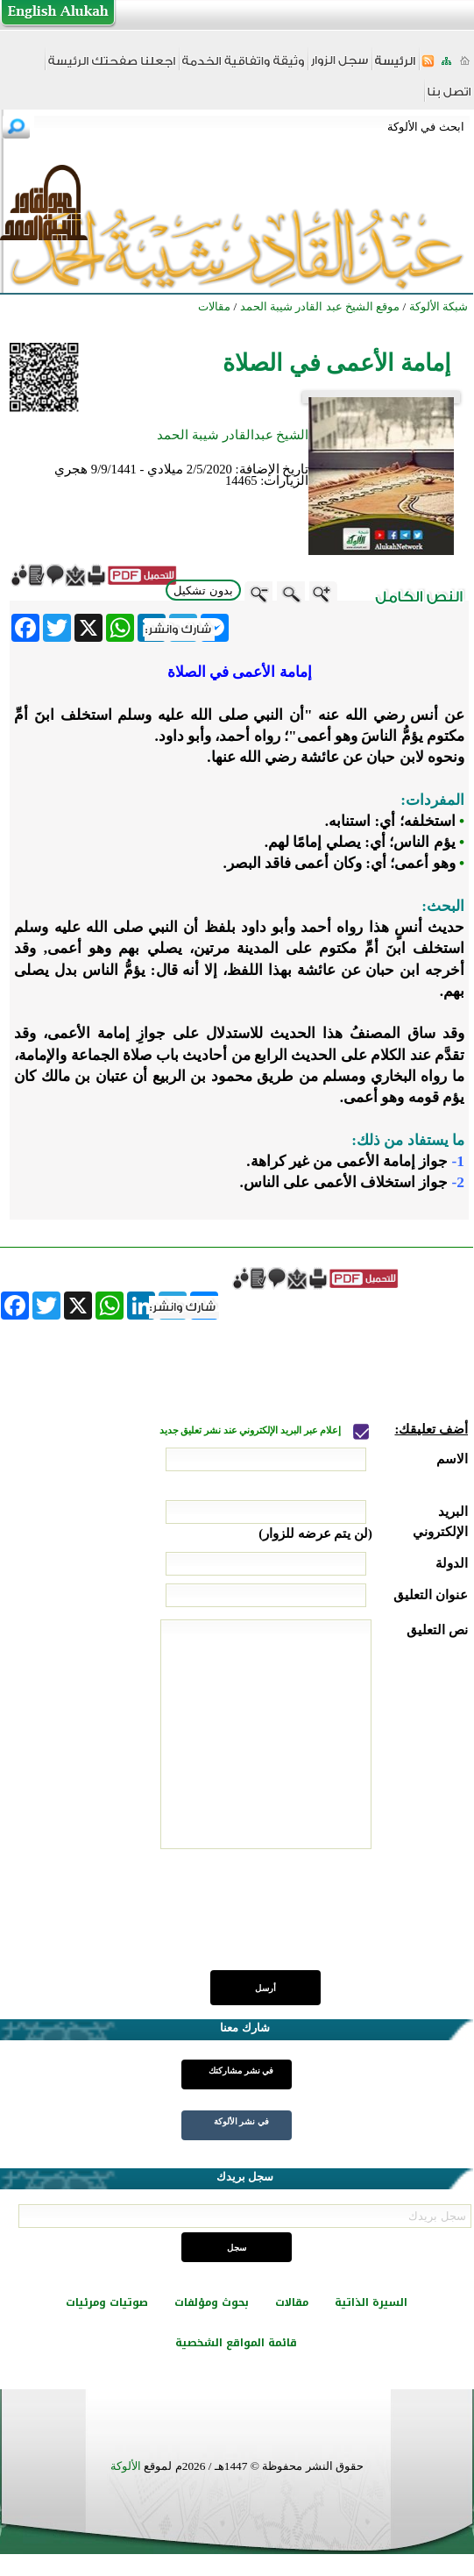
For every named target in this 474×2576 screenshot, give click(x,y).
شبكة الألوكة (438, 306)
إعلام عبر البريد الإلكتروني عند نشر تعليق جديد (251, 1430)
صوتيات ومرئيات (107, 2302)
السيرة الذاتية (371, 2302)
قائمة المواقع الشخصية (236, 2342)
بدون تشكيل (203, 590)
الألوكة (125, 2466)
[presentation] (335, 1919)
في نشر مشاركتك (241, 2070)
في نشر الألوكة (241, 2121)
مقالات (291, 2302)
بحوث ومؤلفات (211, 2302)
